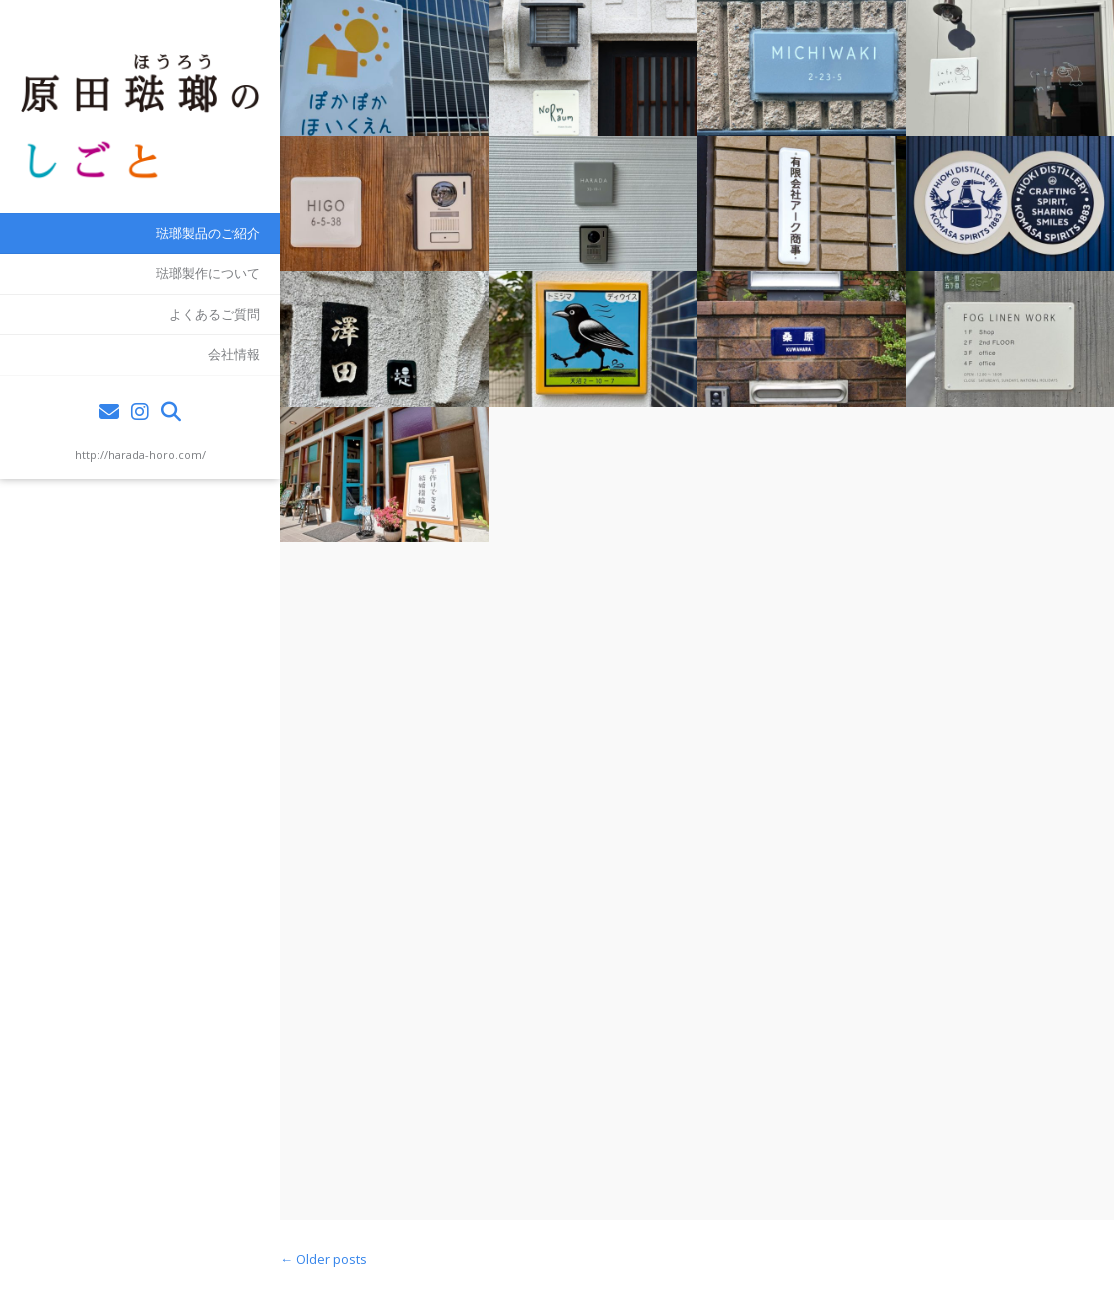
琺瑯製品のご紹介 (208, 233)
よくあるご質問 (214, 314)
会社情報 (234, 354)
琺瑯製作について (208, 273)
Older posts (323, 1259)
